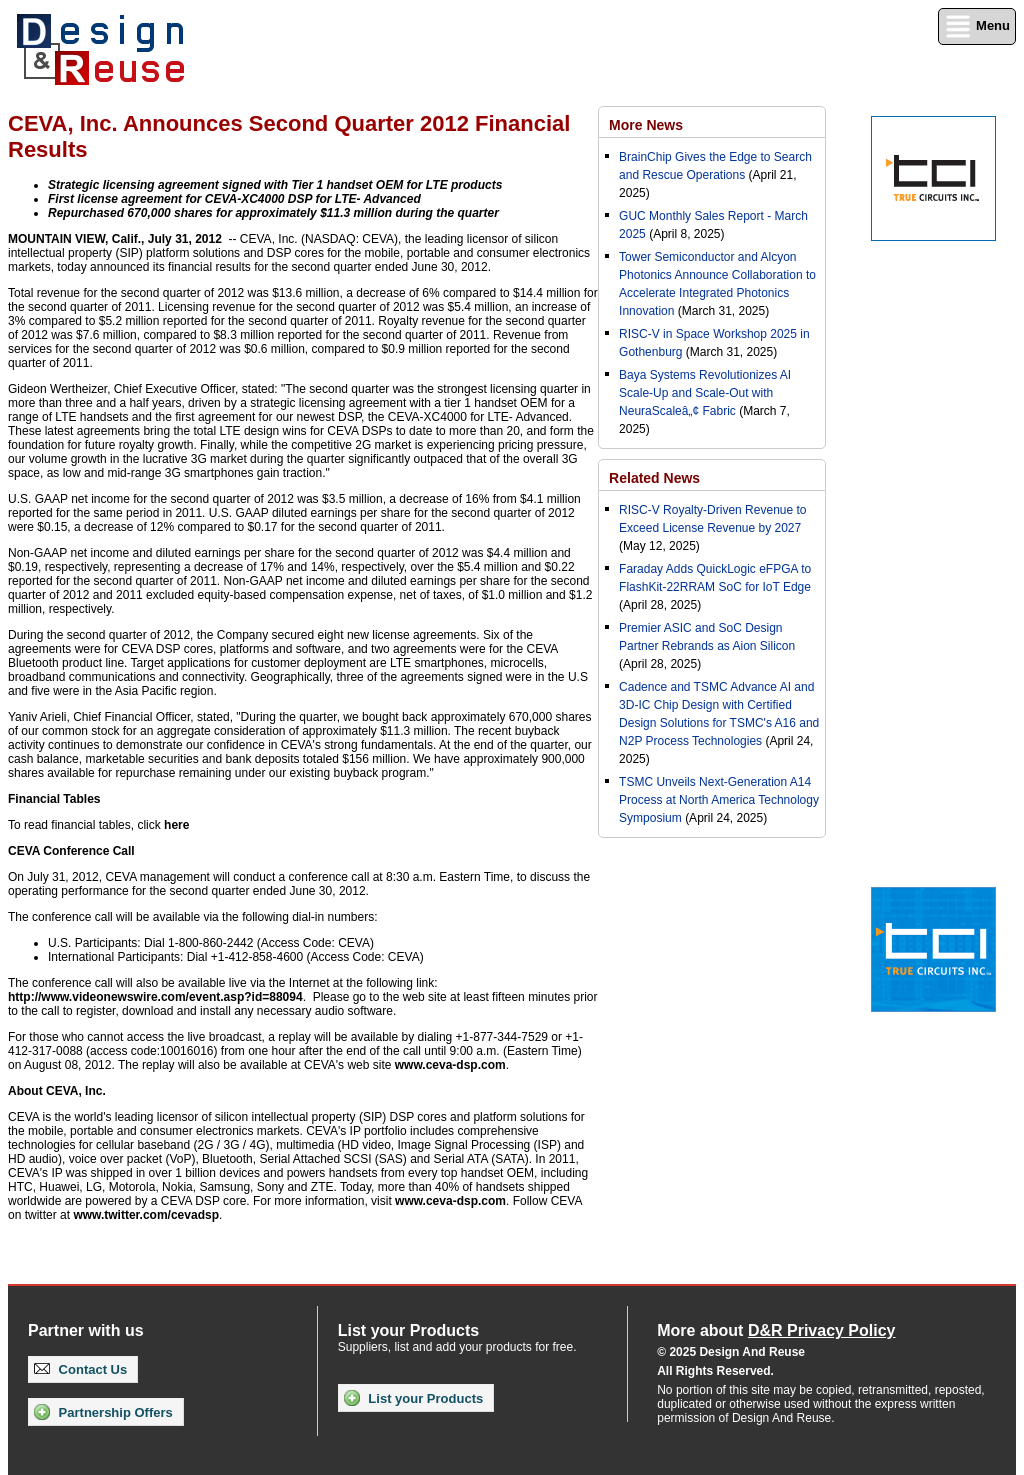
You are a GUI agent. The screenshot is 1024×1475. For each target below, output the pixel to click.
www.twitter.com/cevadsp (146, 1215)
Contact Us (80, 1369)
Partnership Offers (103, 1412)
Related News (654, 478)
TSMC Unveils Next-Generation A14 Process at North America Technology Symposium (719, 800)
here (176, 825)
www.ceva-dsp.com (450, 1065)
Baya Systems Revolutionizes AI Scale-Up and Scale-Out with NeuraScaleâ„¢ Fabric (705, 393)
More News (646, 125)
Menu (977, 26)
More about (776, 1330)
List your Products (413, 1398)
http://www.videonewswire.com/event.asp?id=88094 (155, 997)
